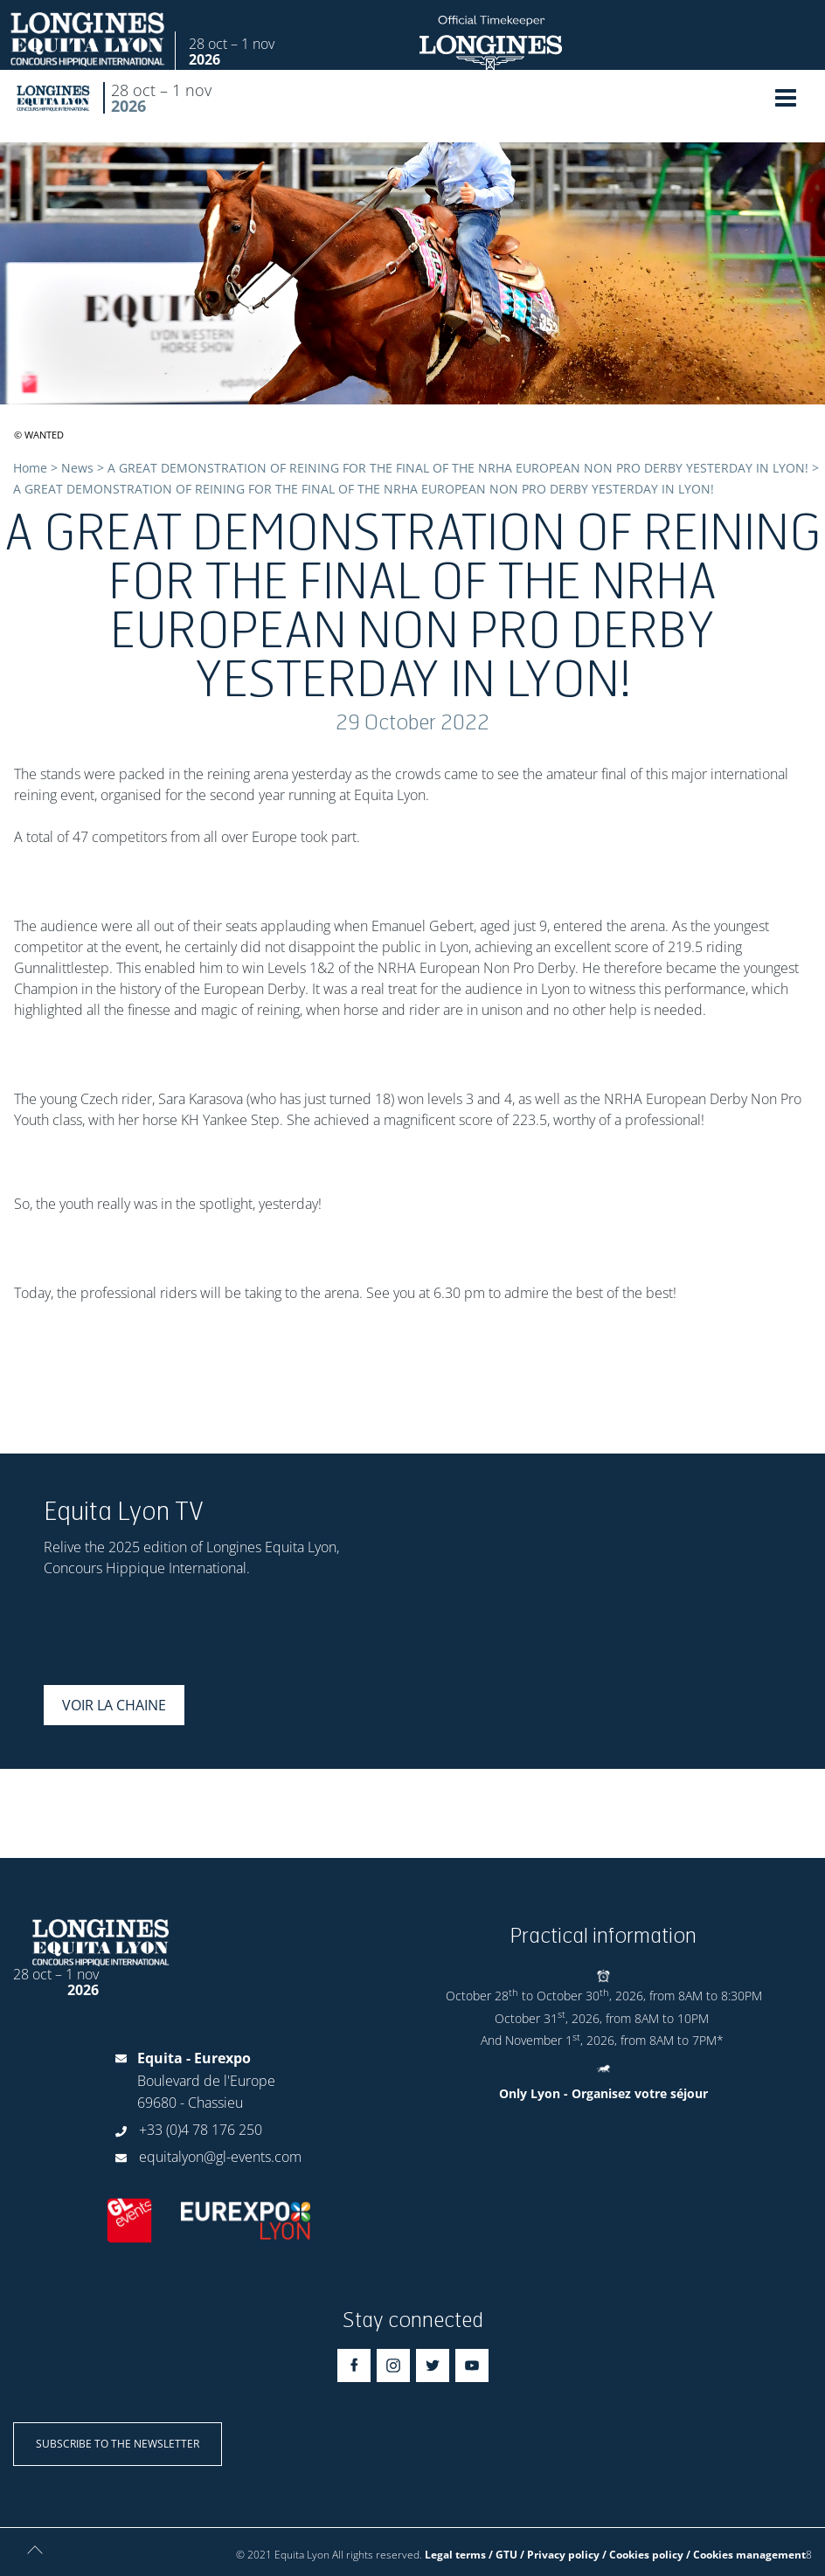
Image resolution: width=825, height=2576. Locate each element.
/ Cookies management (746, 2554)
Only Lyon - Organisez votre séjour (603, 2093)
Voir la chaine (114, 1705)
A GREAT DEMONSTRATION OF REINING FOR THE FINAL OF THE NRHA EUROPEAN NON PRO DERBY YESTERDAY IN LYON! (457, 467)
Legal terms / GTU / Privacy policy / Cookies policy (554, 2554)
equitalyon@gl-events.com (220, 2156)
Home (30, 467)
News (77, 467)
